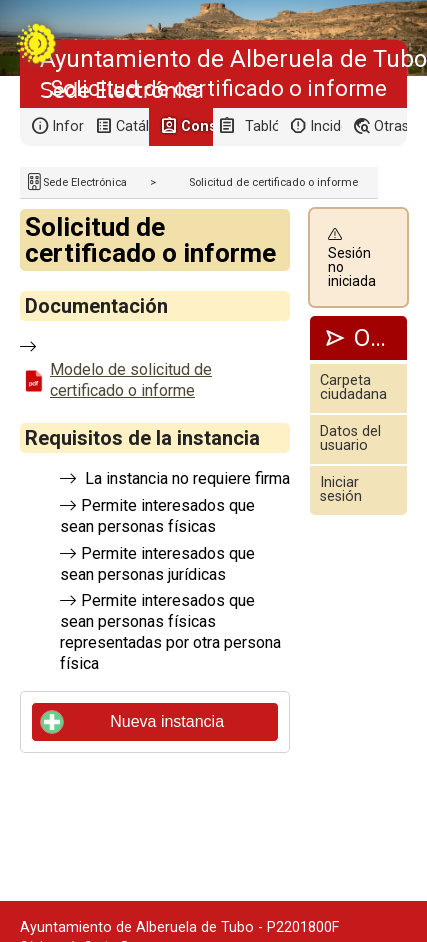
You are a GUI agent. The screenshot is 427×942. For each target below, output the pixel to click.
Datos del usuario (350, 438)
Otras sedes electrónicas (390, 126)
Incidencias (326, 126)
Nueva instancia (132, 722)
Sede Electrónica (85, 182)
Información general (68, 126)
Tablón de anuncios (261, 126)
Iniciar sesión (341, 489)
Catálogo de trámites (132, 126)
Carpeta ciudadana (353, 387)
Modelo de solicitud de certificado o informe (131, 380)
